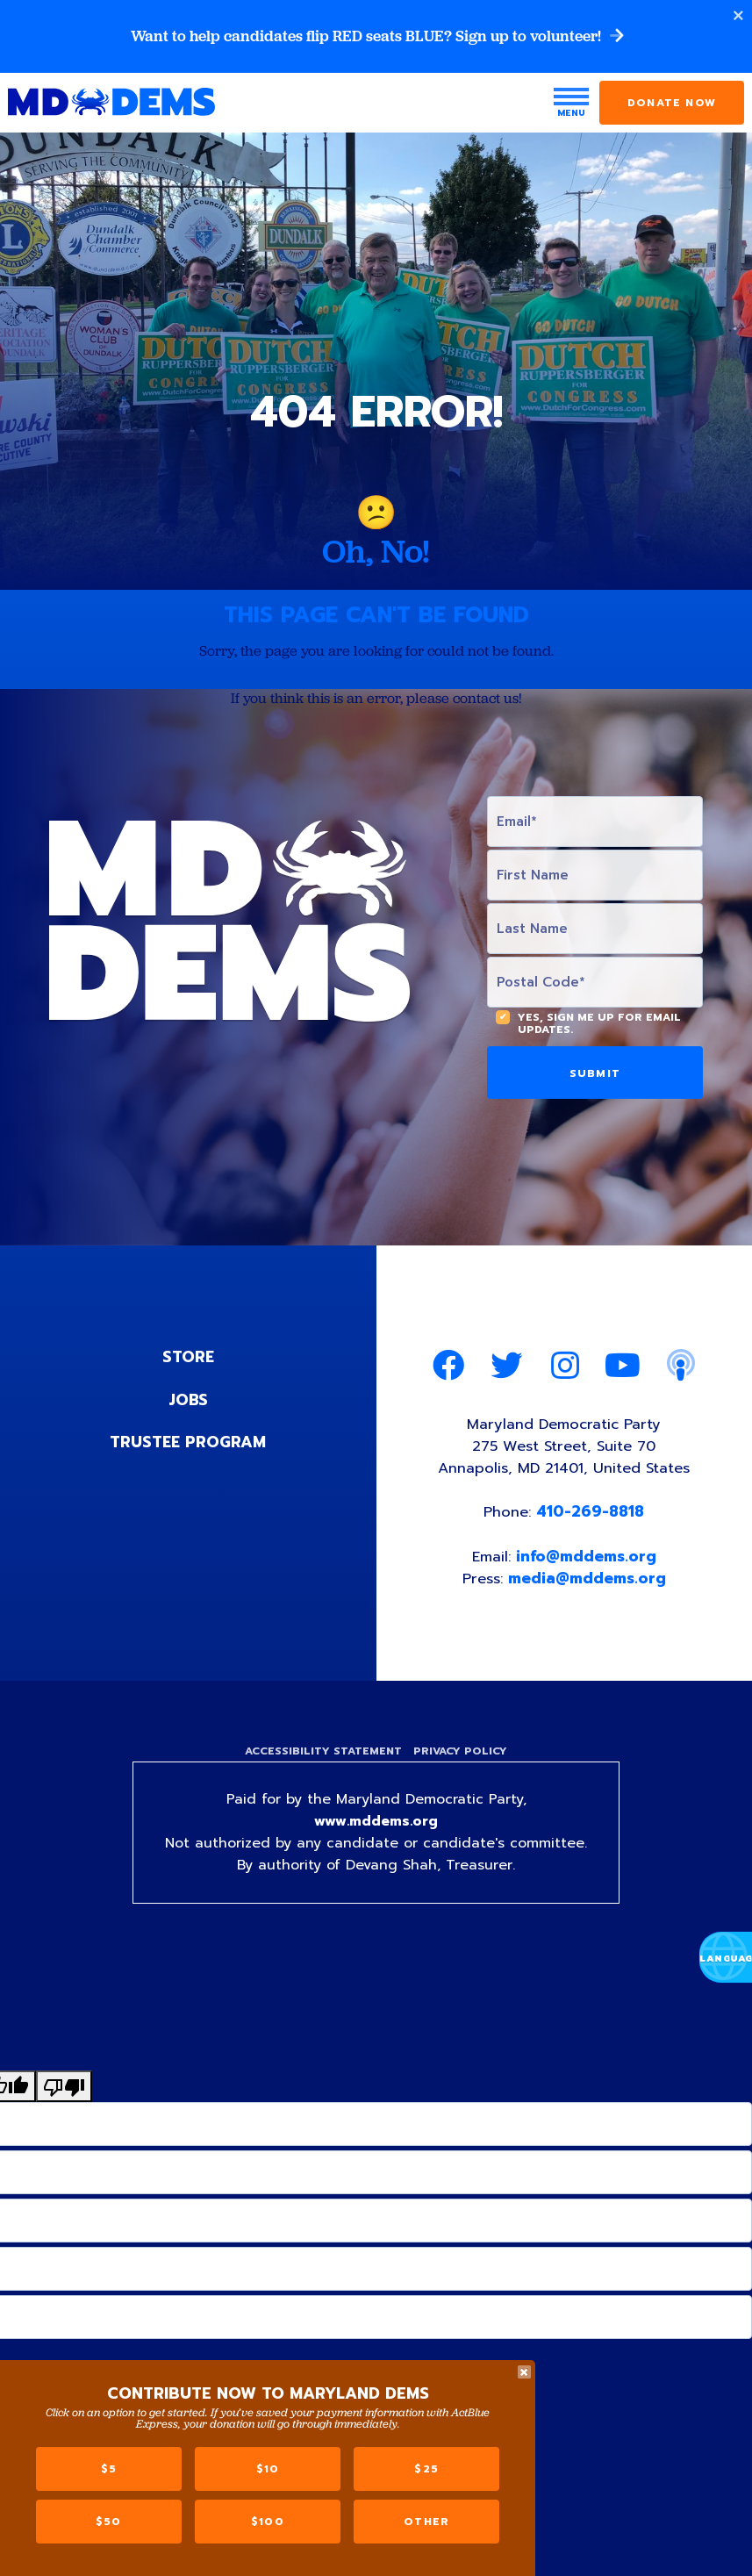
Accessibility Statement (321, 1757)
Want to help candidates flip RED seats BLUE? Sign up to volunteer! (376, 36)
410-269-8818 (591, 1515)
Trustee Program (188, 1443)
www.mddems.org (376, 1829)
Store (187, 1358)
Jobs (188, 1400)
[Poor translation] (64, 2094)
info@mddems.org (587, 1560)
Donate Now (671, 103)
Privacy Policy (463, 1757)
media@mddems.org (588, 1582)
